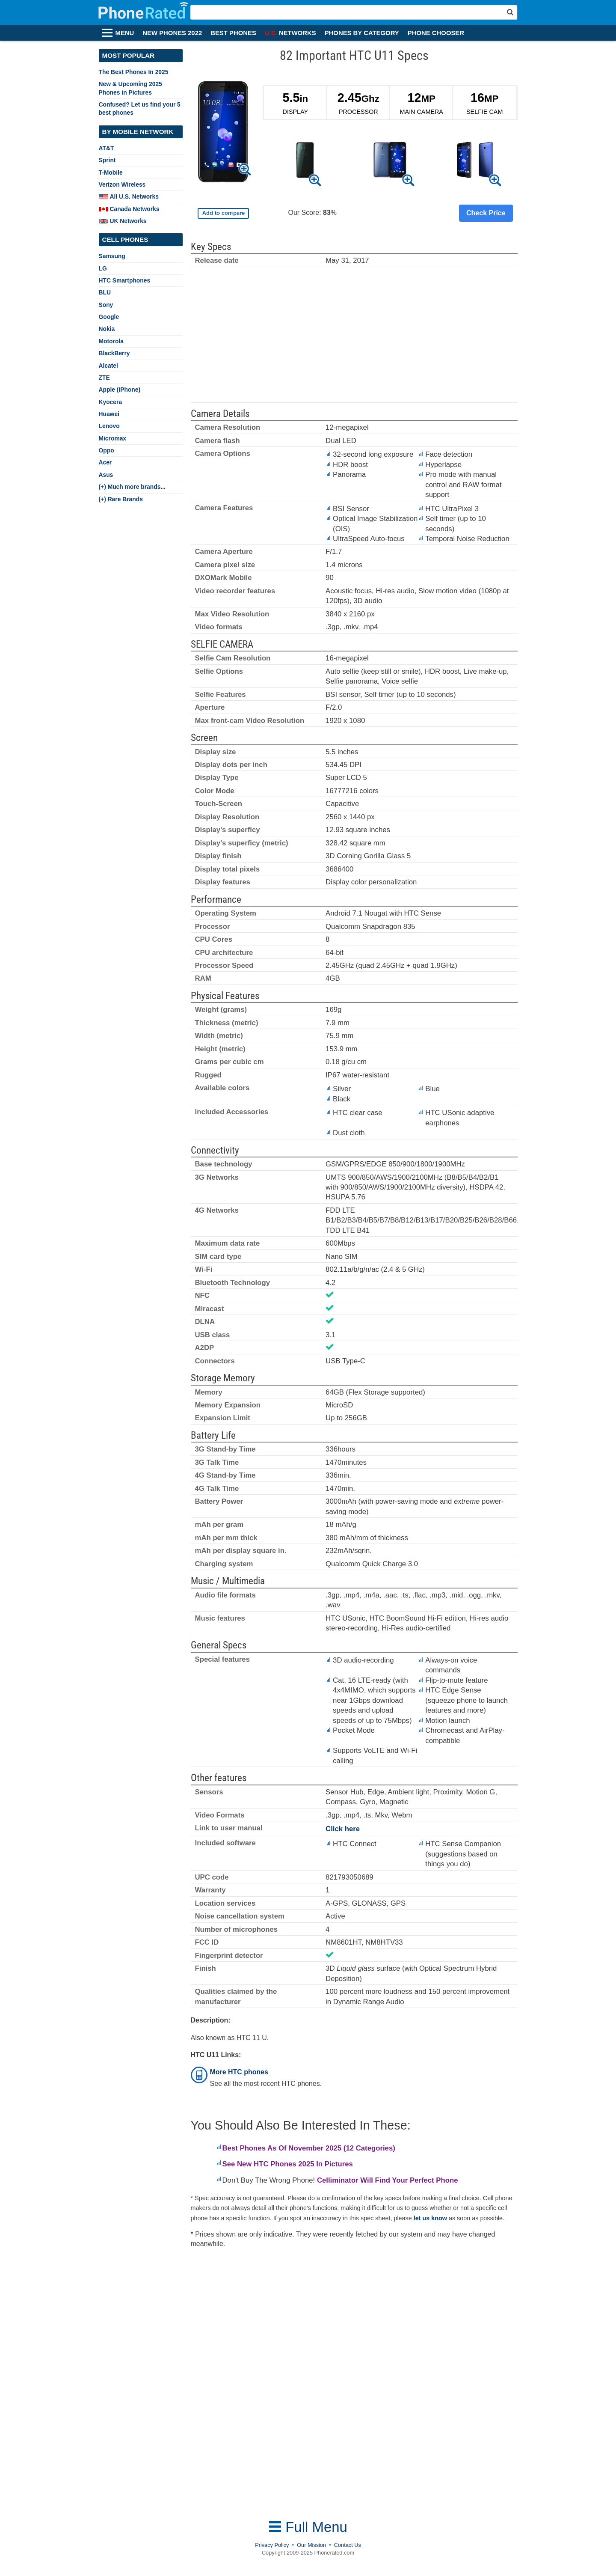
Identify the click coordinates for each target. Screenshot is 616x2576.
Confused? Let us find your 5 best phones (140, 108)
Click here (343, 1829)
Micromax (113, 438)
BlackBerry (114, 353)
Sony (106, 304)
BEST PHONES (233, 33)
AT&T (106, 148)
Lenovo (109, 425)
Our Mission (311, 2545)
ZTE (104, 377)
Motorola (111, 341)
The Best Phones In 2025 (134, 71)
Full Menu (308, 2527)
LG (103, 268)
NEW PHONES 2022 (172, 33)
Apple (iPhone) (120, 389)
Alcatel (108, 365)
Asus (106, 474)
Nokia (107, 328)
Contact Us (347, 2545)
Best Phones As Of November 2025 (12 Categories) (308, 2148)
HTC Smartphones (125, 280)
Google (109, 316)
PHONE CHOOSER (436, 33)
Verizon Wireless (122, 184)
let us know (430, 2218)
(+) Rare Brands (121, 499)
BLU (105, 292)
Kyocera (110, 402)
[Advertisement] (354, 339)
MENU (125, 33)
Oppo (106, 450)
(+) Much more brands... (132, 486)
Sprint (107, 160)
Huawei (109, 413)
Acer (105, 462)
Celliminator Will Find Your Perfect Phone (387, 2180)
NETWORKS (290, 33)
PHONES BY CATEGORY (362, 33)
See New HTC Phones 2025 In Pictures (287, 2164)
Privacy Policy (272, 2545)
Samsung (112, 256)
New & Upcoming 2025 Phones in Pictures (130, 87)
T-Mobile (111, 172)
